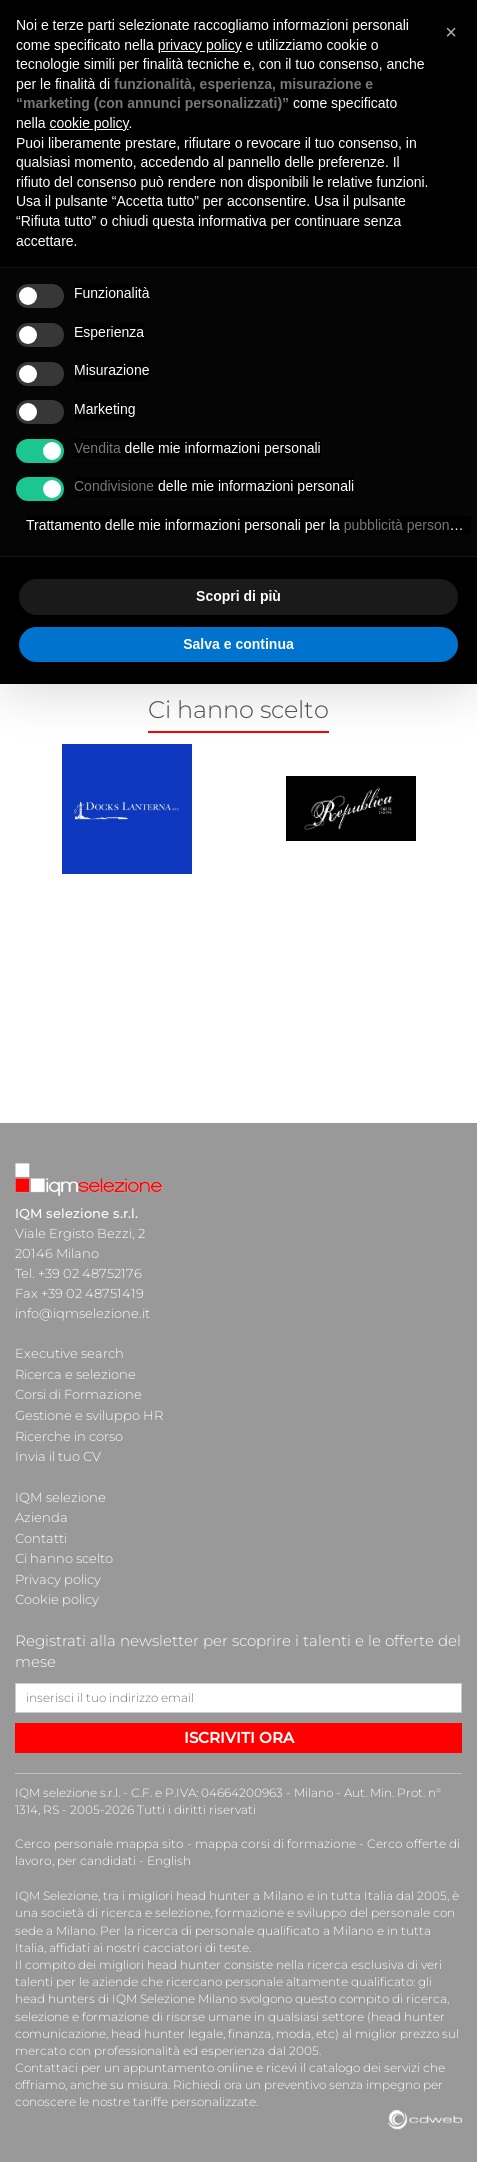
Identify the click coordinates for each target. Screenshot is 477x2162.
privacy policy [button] (200, 45)
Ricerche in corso (69, 1433)
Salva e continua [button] (238, 644)
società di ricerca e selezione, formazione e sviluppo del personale (232, 1905)
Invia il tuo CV (58, 1453)
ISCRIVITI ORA (239, 1730)
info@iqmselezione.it (82, 1313)
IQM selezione (60, 1493)
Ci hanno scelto (64, 1553)
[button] (451, 32)
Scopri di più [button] (238, 596)
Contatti (41, 1533)
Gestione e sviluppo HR (89, 1413)
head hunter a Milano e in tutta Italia (283, 1887)
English (167, 1853)
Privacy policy (58, 1573)
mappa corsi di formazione (271, 1836)
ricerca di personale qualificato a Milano (253, 1922)
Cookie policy (57, 1593)
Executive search (69, 1353)
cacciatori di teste (161, 1939)
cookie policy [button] (88, 123)
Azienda (41, 1513)
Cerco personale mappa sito (98, 1836)
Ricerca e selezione (75, 1373)
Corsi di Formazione (78, 1393)
